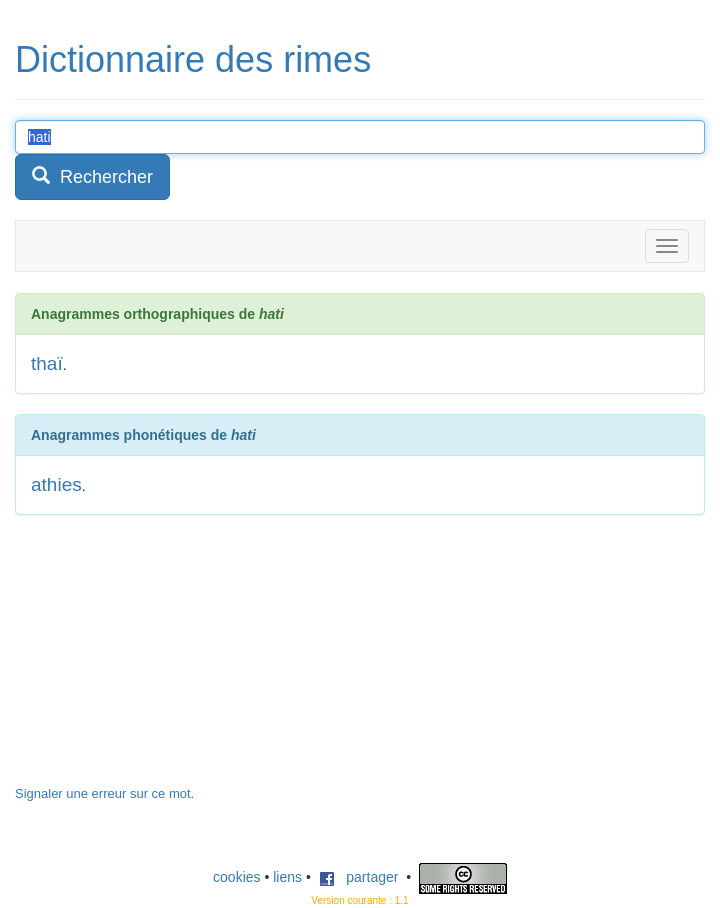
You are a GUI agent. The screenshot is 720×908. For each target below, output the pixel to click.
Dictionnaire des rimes (193, 59)
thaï (47, 363)
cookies (236, 877)
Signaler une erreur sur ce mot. (104, 793)
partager (359, 877)
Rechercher (92, 176)
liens (287, 877)
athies (56, 484)
